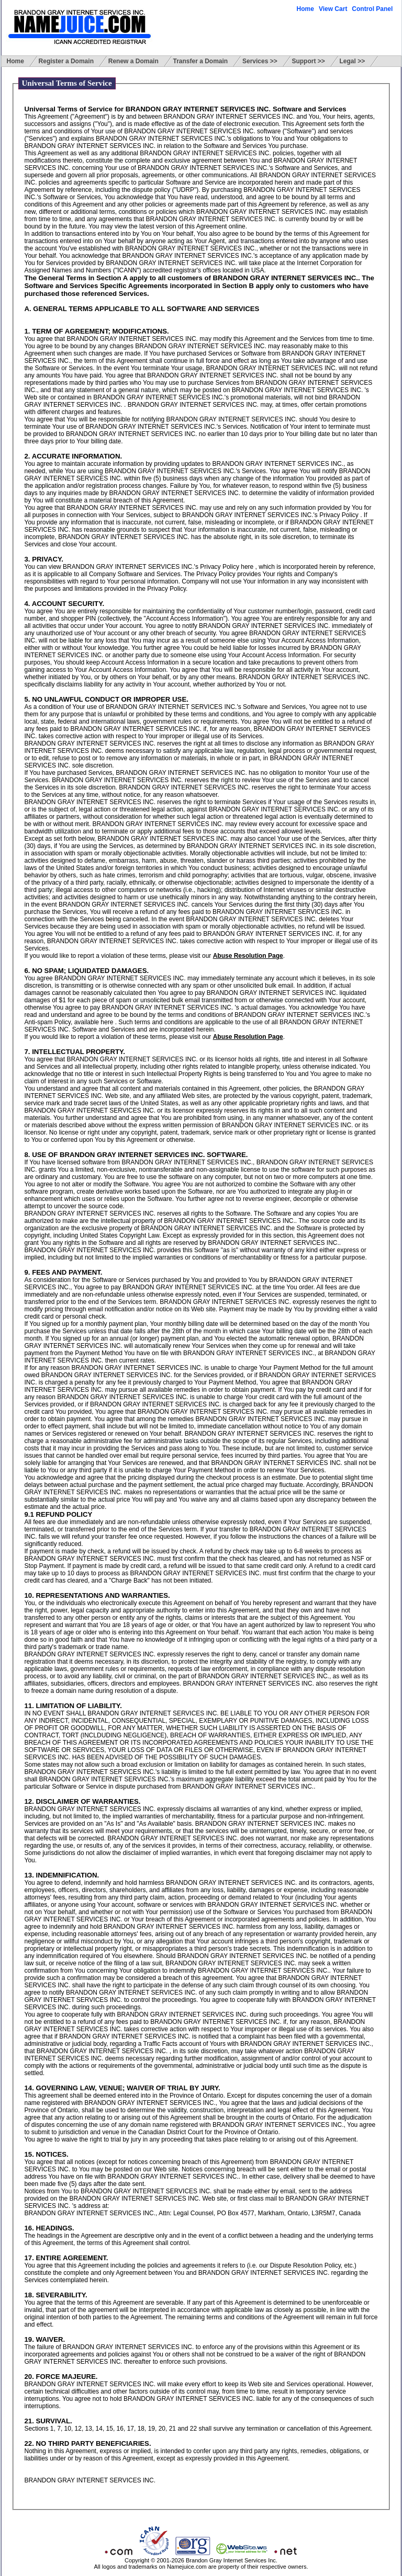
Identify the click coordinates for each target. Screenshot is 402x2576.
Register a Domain (66, 61)
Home (305, 9)
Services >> (259, 61)
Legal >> (352, 61)
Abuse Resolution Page (248, 955)
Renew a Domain (133, 61)
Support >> (308, 61)
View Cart (333, 9)
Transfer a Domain (200, 61)
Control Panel (372, 9)
